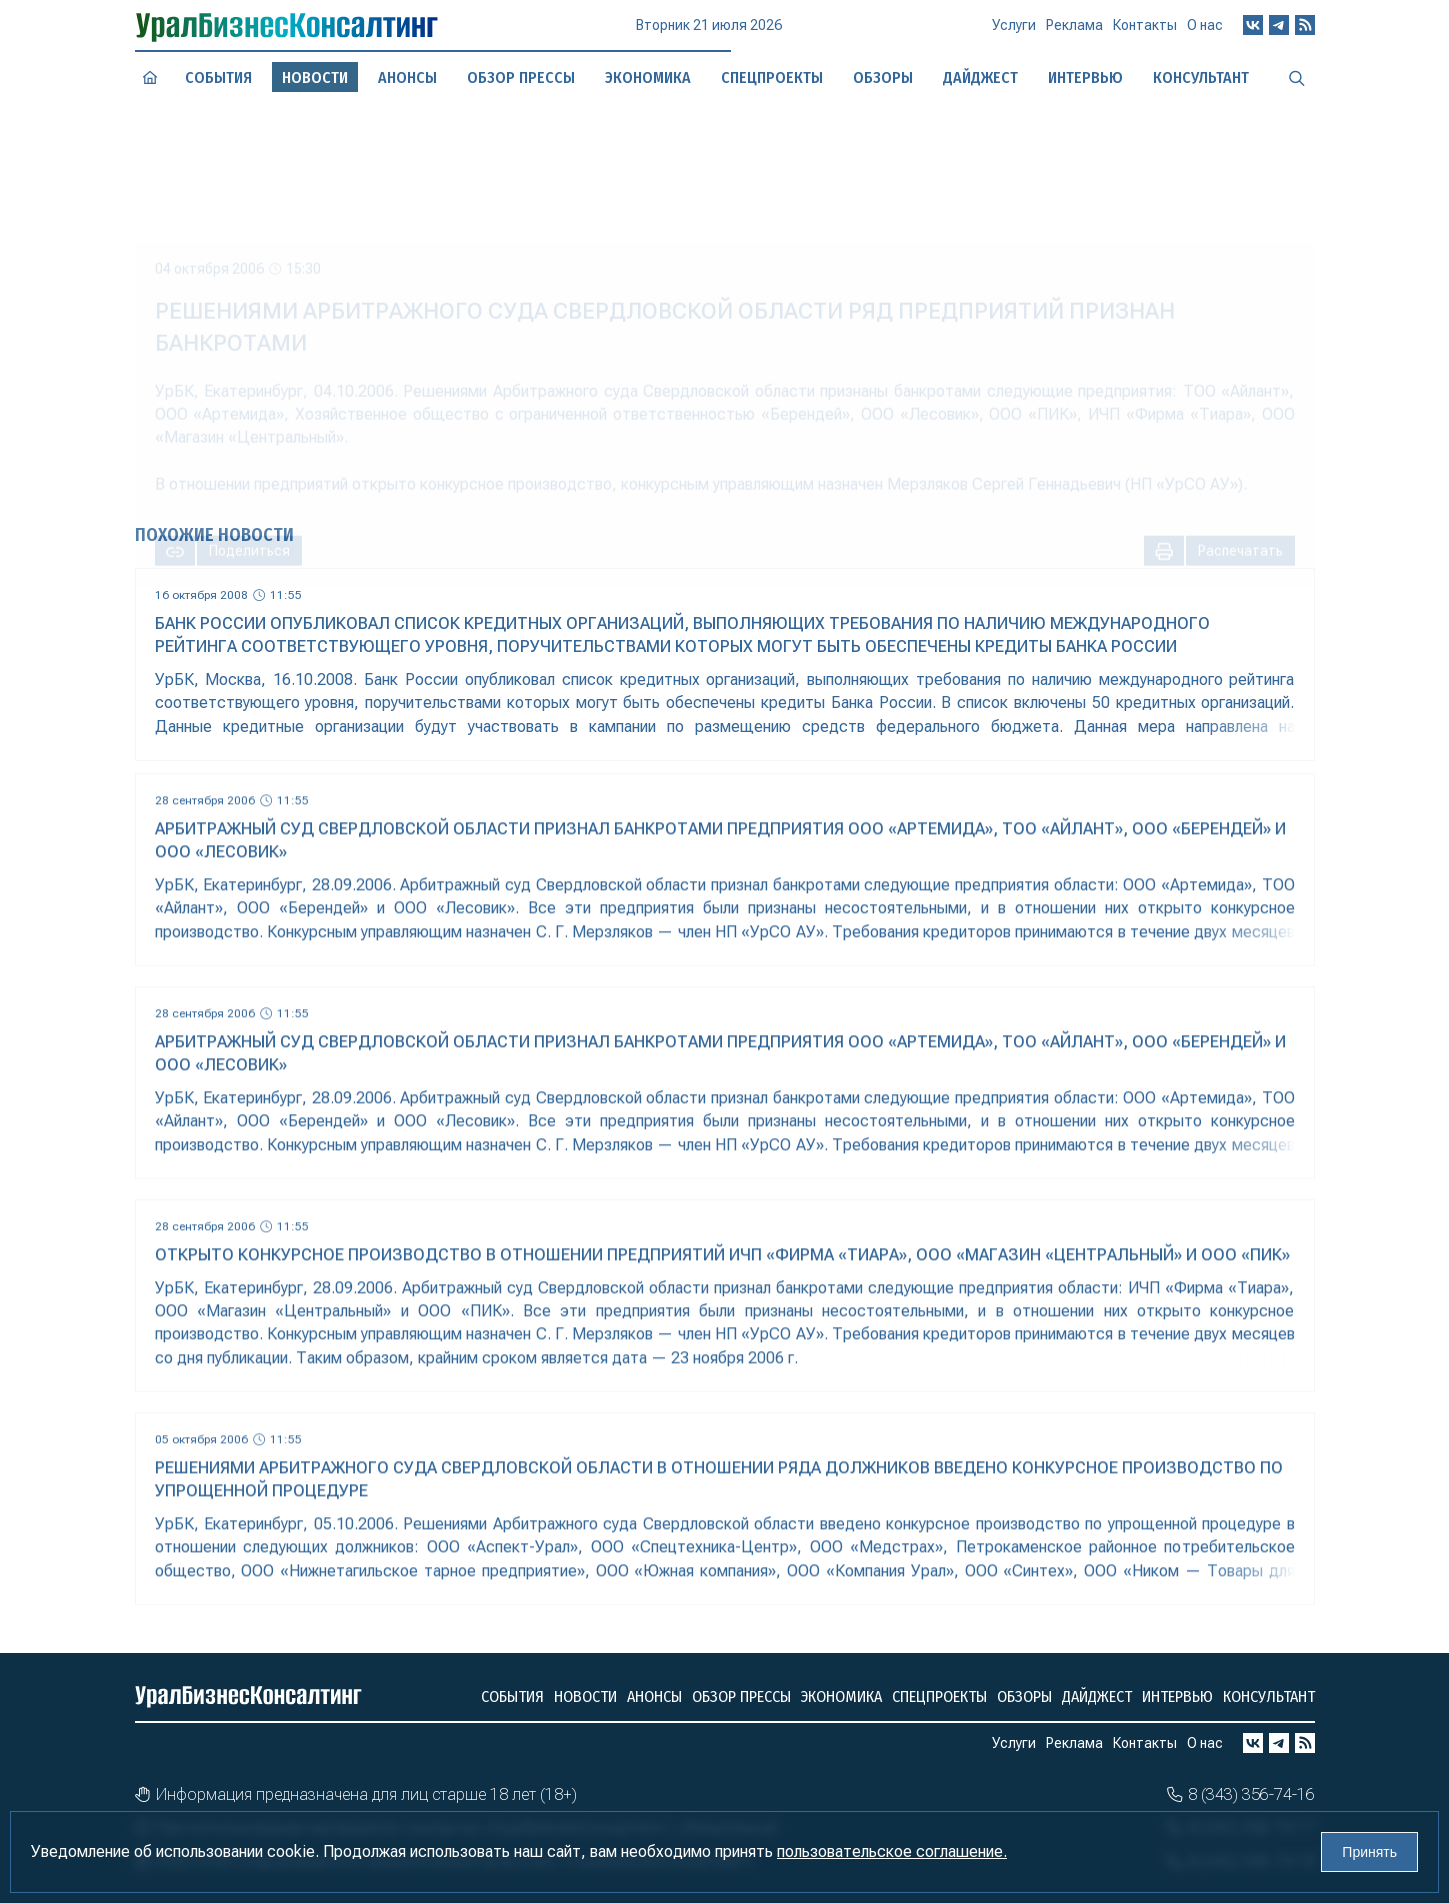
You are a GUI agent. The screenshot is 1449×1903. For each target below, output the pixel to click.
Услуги (1014, 33)
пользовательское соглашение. (892, 1851)
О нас (1205, 29)
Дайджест (1097, 1696)
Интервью (1177, 1696)
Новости (585, 1696)
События (217, 77)
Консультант (1269, 1696)
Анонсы (407, 77)
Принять (1369, 1852)
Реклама (1074, 32)
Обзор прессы (521, 77)
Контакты (1145, 31)
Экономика (841, 1696)
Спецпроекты (939, 1696)
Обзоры (1024, 1696)
